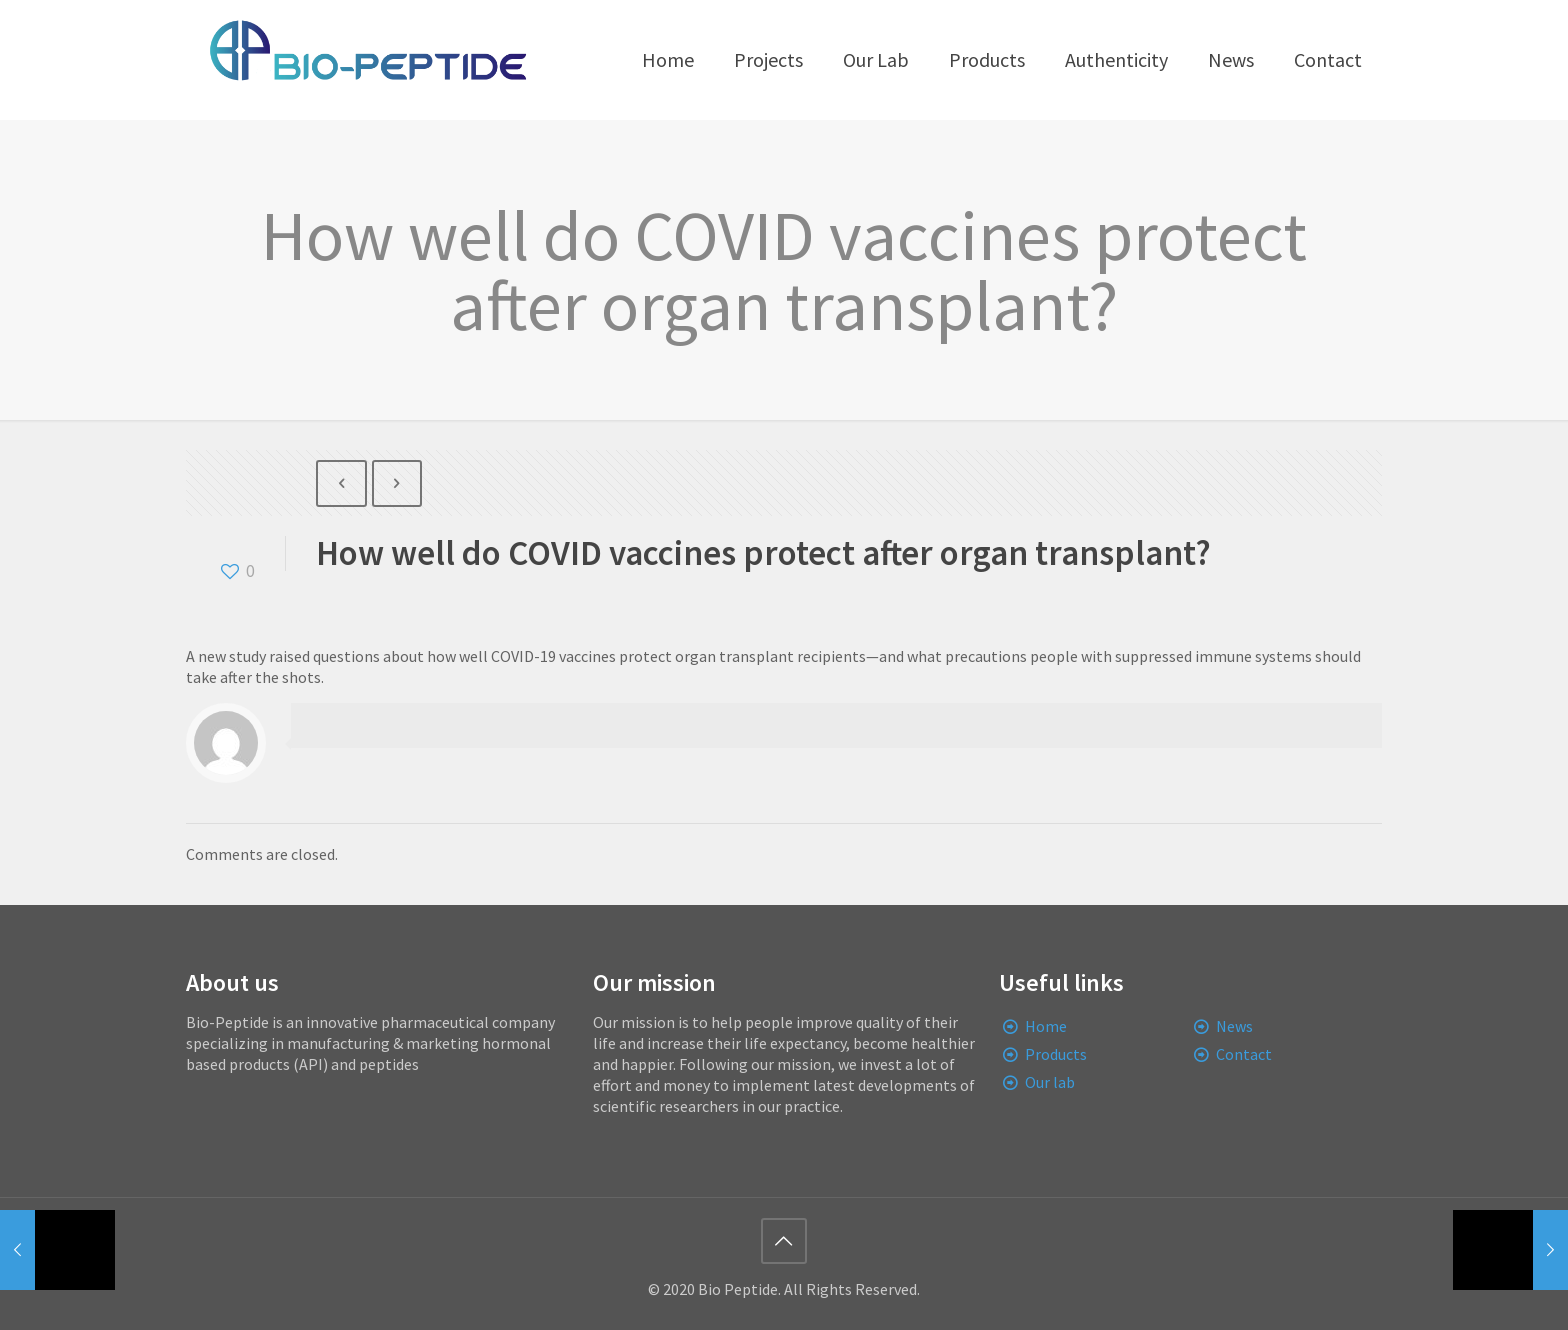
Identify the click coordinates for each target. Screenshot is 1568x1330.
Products (1056, 1054)
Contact (1244, 1054)
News (1234, 1026)
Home (1046, 1026)
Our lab (1050, 1082)
